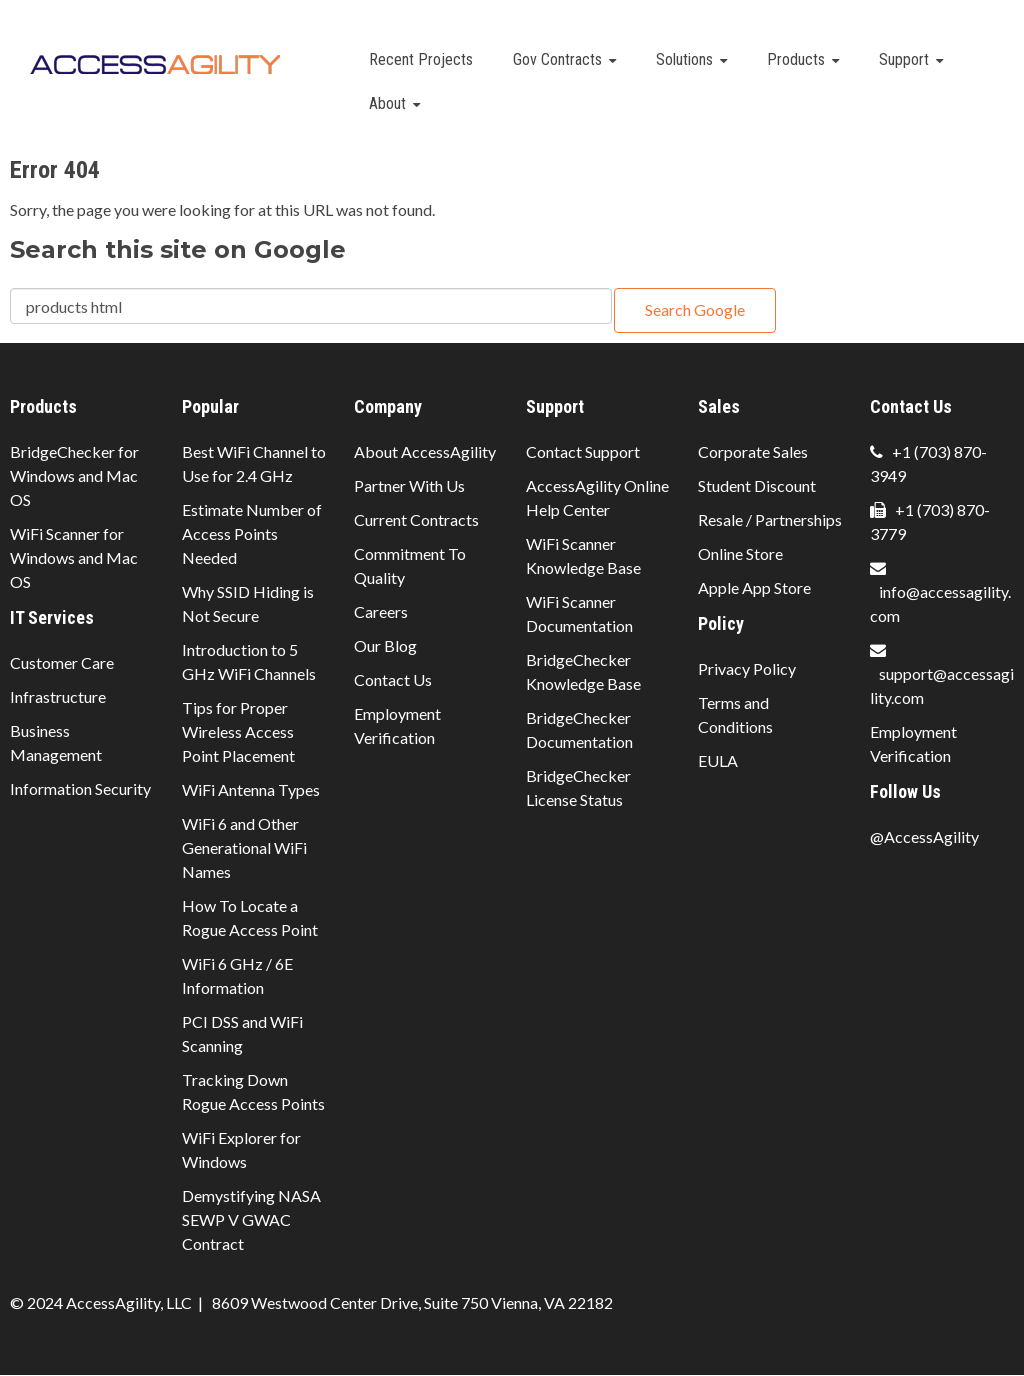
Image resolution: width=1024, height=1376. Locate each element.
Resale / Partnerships (770, 519)
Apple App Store (754, 587)
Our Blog (385, 645)
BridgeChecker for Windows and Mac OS (74, 475)
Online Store (740, 553)
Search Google (695, 309)
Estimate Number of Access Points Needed (252, 533)
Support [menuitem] (904, 59)
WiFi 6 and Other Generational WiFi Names (244, 847)
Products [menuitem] (796, 59)
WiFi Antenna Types (251, 789)
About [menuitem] (387, 103)
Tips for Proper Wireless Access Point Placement (238, 731)
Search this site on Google (178, 249)
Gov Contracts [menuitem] (557, 59)
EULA (718, 760)
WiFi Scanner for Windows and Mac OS (74, 557)
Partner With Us (409, 485)
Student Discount (757, 485)
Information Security (80, 788)
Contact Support (583, 451)
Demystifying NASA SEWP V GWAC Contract (251, 1219)
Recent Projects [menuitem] (421, 59)
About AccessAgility (425, 451)
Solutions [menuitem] (684, 59)
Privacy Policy (747, 668)
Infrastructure (58, 696)
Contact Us (393, 679)
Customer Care (62, 662)
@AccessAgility (924, 836)
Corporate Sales (753, 451)
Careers (381, 611)
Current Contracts (416, 519)
